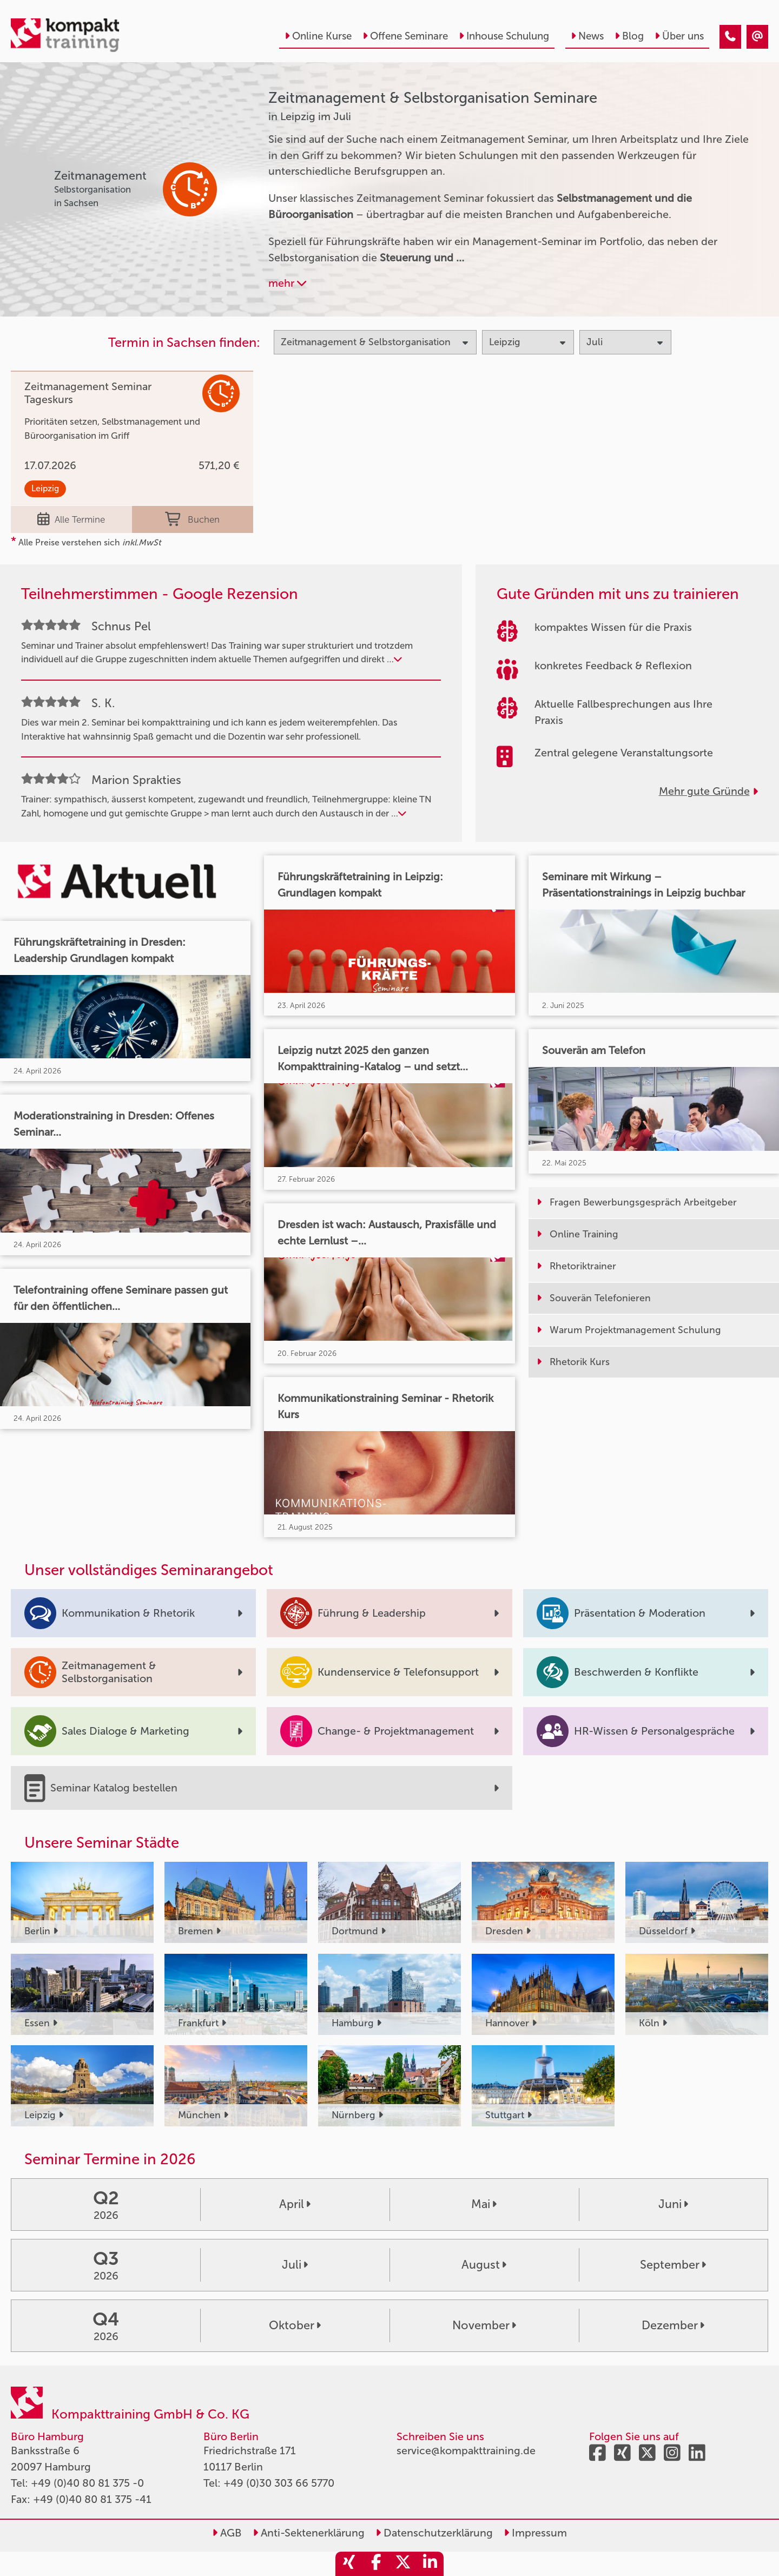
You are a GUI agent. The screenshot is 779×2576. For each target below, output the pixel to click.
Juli (295, 2265)
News (587, 36)
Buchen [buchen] (192, 519)
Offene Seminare (405, 36)
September (673, 2265)
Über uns (679, 36)
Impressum (535, 2532)
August (483, 2265)
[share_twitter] (403, 2564)
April (295, 2204)
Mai (484, 2204)
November (484, 2325)
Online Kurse (318, 36)
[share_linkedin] (430, 2564)
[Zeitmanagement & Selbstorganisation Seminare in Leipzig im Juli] (730, 37)
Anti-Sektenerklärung (309, 2532)
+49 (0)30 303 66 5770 (278, 2482)
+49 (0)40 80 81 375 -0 (87, 2482)
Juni (673, 2204)
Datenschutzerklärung (434, 2532)
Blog (629, 36)
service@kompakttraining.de (466, 2450)
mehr (287, 282)
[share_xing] (348, 2564)
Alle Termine (71, 519)
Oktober (295, 2325)
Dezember (673, 2325)
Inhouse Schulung (504, 36)
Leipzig (45, 488)
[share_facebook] (376, 2564)
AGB (227, 2532)
